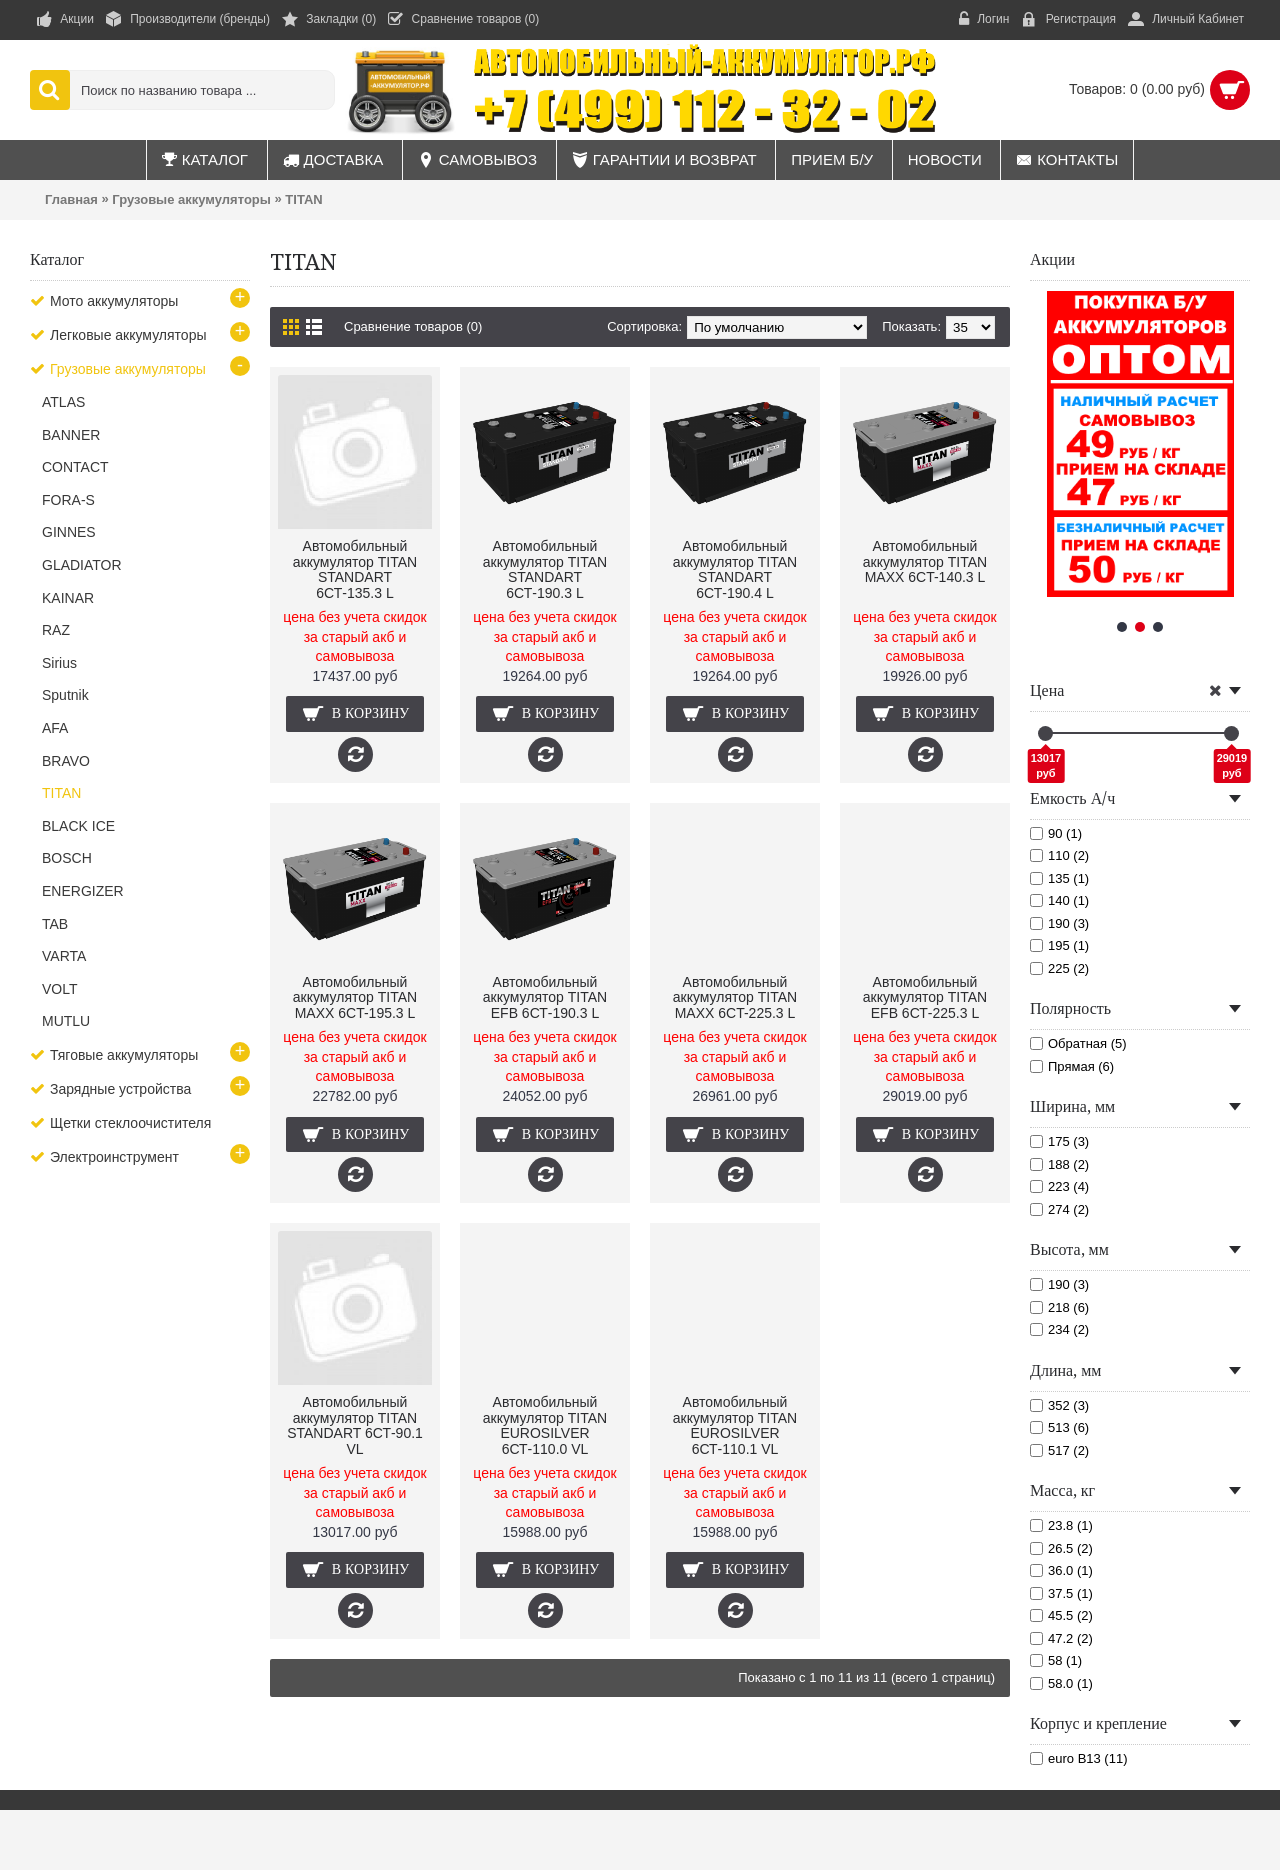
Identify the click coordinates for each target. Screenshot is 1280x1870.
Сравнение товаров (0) (413, 326)
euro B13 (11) (1079, 1758)
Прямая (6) (1072, 1066)
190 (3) (1059, 923)
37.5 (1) (1061, 1593)
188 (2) (1059, 1164)
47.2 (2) (1061, 1638)
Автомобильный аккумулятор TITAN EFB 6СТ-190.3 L (545, 997)
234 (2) (1059, 1329)
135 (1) (1059, 878)
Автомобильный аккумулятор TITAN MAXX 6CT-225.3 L (735, 997)
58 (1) (1056, 1660)
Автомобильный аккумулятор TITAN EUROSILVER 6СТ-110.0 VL (545, 1425)
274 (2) (1059, 1209)
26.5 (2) (1061, 1548)
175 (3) (1059, 1141)
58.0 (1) (1061, 1683)
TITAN (303, 199)
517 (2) (1059, 1450)
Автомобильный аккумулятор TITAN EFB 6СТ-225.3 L (925, 997)
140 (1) (1059, 900)
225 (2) (1059, 968)
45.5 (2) (1061, 1615)
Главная (71, 199)
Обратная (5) (1078, 1043)
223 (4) (1059, 1186)
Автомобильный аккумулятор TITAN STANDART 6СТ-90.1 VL (355, 1425)
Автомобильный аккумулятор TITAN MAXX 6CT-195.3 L (355, 997)
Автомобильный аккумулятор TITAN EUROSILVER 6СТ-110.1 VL (735, 1425)
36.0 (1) (1061, 1570)
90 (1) (1056, 833)
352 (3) (1059, 1405)
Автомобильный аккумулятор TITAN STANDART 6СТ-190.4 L (735, 569)
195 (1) (1059, 945)
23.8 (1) (1061, 1525)
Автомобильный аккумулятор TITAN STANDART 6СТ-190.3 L (545, 569)
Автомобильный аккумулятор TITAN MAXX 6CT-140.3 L (925, 561)
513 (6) (1059, 1427)
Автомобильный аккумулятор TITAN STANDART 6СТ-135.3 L (355, 569)
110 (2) (1059, 855)
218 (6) (1059, 1307)
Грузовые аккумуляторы (191, 199)
